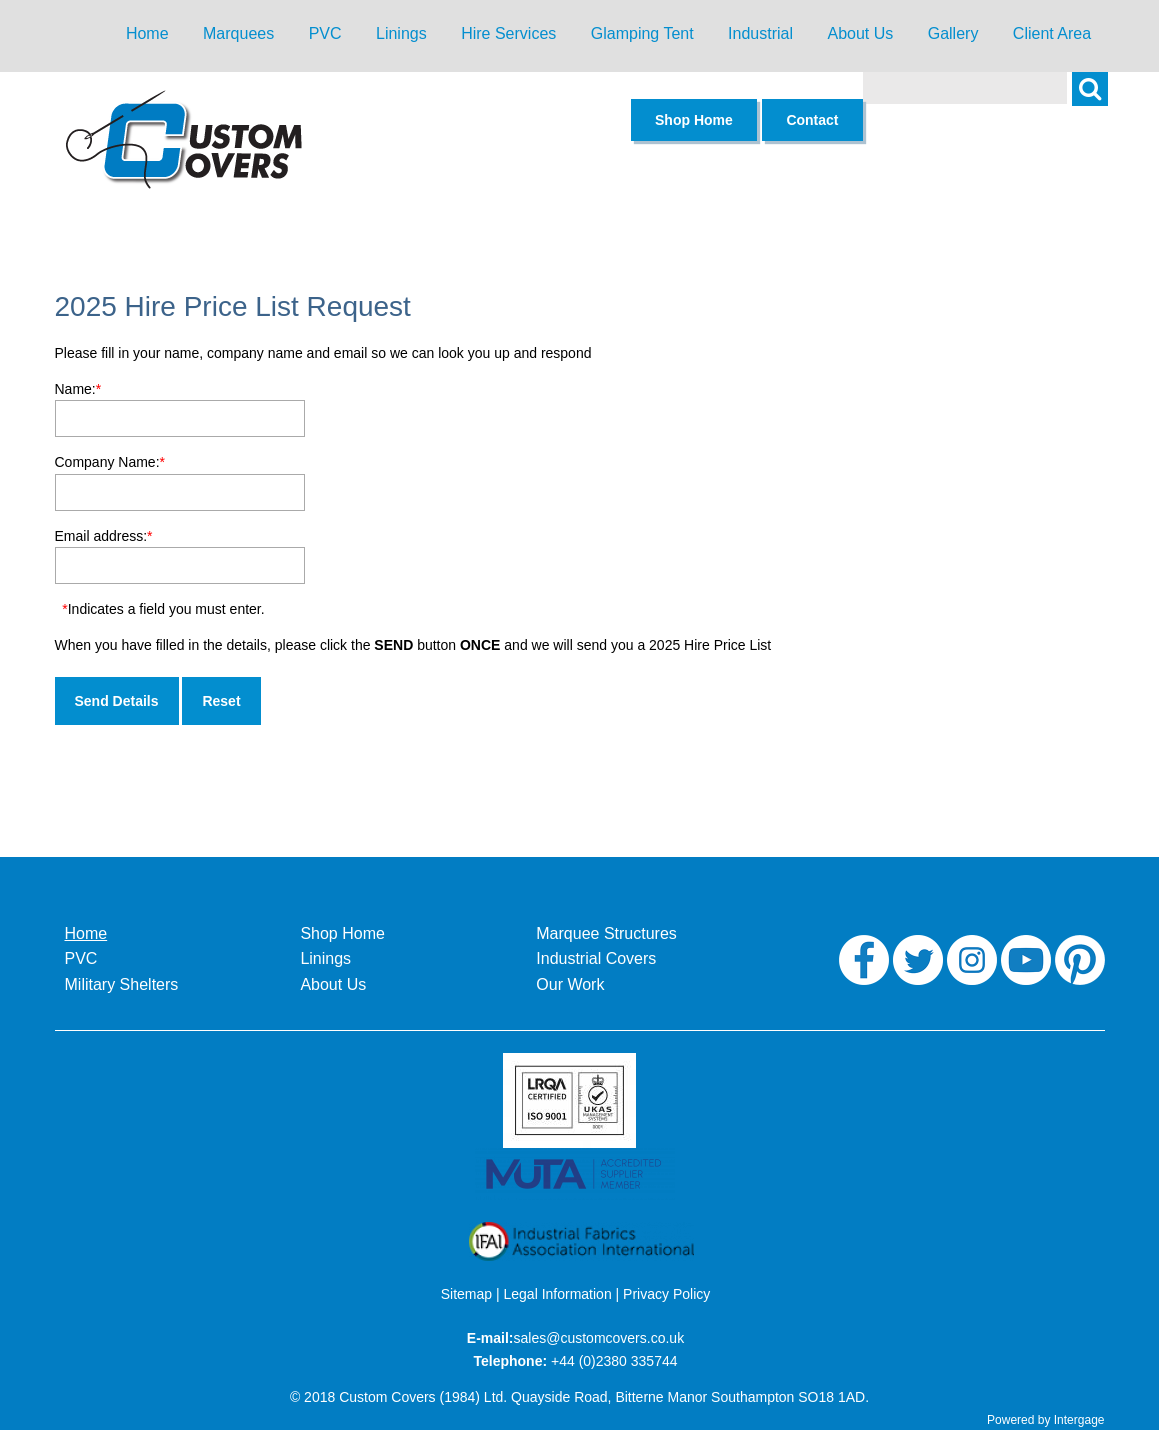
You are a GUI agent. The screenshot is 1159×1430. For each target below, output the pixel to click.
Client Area (1052, 33)
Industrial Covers (596, 958)
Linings (401, 33)
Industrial (760, 33)
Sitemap (466, 1294)
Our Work (570, 984)
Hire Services (508, 33)
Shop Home (342, 933)
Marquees (238, 33)
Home (147, 33)
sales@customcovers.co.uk (599, 1338)
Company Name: (110, 462)
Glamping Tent (642, 33)
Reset (221, 701)
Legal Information (558, 1294)
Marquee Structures (606, 933)
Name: (78, 389)
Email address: (104, 536)
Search (1100, 100)
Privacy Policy (666, 1294)
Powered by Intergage (1045, 1420)
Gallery (953, 33)
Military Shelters (122, 984)
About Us (860, 33)
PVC (325, 33)
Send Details (117, 701)
